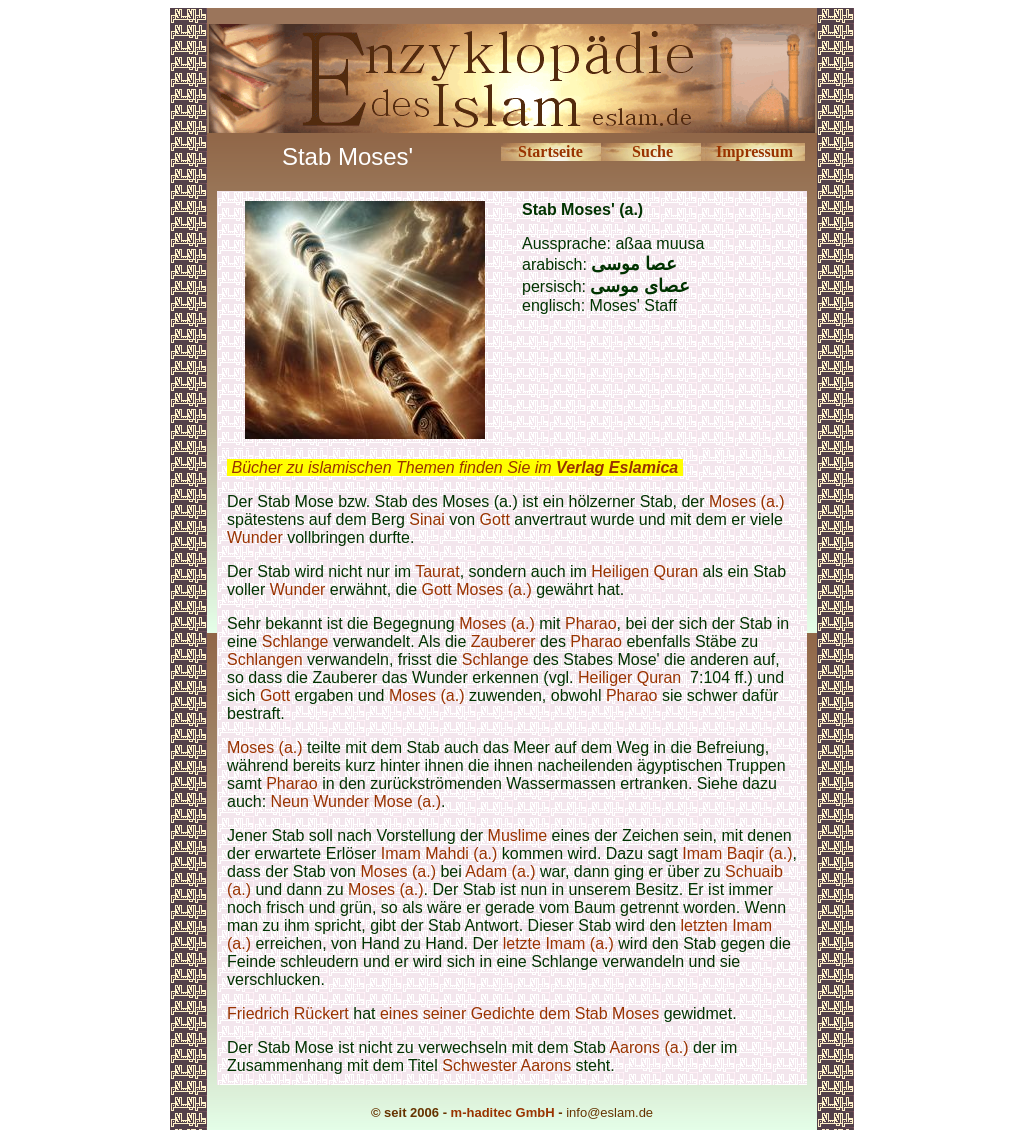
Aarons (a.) (648, 1047)
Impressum (754, 151)
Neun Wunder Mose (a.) (356, 801)
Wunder (255, 537)
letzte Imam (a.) (558, 943)
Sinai (429, 519)
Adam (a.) (500, 871)
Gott (495, 519)
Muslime (518, 835)
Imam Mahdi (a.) (439, 853)
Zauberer (503, 641)
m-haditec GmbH (503, 1112)
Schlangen (265, 659)
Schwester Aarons (506, 1065)
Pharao (591, 623)
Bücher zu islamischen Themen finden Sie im (454, 467)
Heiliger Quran (629, 677)
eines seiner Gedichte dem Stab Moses (519, 1013)
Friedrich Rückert (288, 1013)
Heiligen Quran (644, 571)
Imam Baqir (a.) (737, 853)
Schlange (297, 641)
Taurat (437, 571)
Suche (652, 151)
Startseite (550, 151)
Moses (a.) (747, 501)
